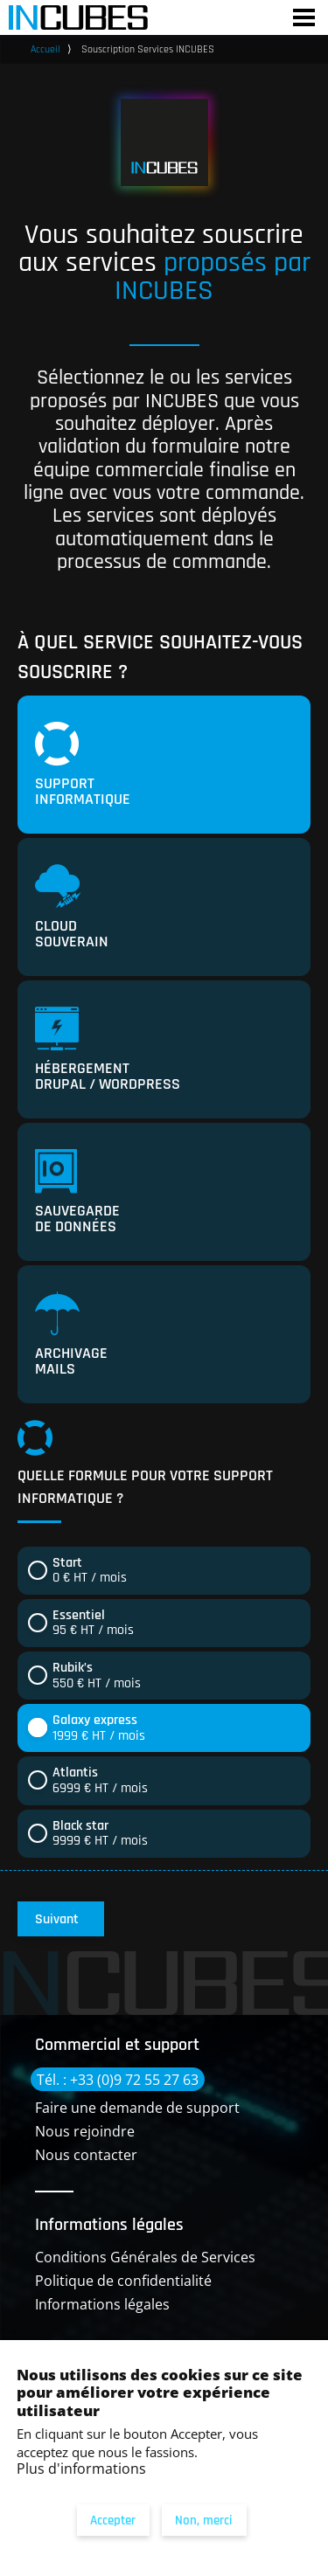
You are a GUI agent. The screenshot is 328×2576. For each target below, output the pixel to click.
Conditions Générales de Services (145, 2257)
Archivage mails (71, 1335)
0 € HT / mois (89, 1571)
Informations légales (102, 2304)
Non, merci (204, 2520)
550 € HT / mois (96, 1675)
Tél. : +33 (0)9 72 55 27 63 (118, 2079)
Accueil (45, 49)
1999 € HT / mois (98, 1728)
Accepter (113, 2520)
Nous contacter (86, 2154)
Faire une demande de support (137, 2107)
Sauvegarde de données (77, 1192)
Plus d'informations (81, 2469)
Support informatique (82, 765)
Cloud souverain (71, 908)
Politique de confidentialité (123, 2280)
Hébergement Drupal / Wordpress (107, 1050)
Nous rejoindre (85, 2131)
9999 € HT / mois (100, 1834)
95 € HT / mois (93, 1623)
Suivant (57, 1919)
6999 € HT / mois (100, 1780)
